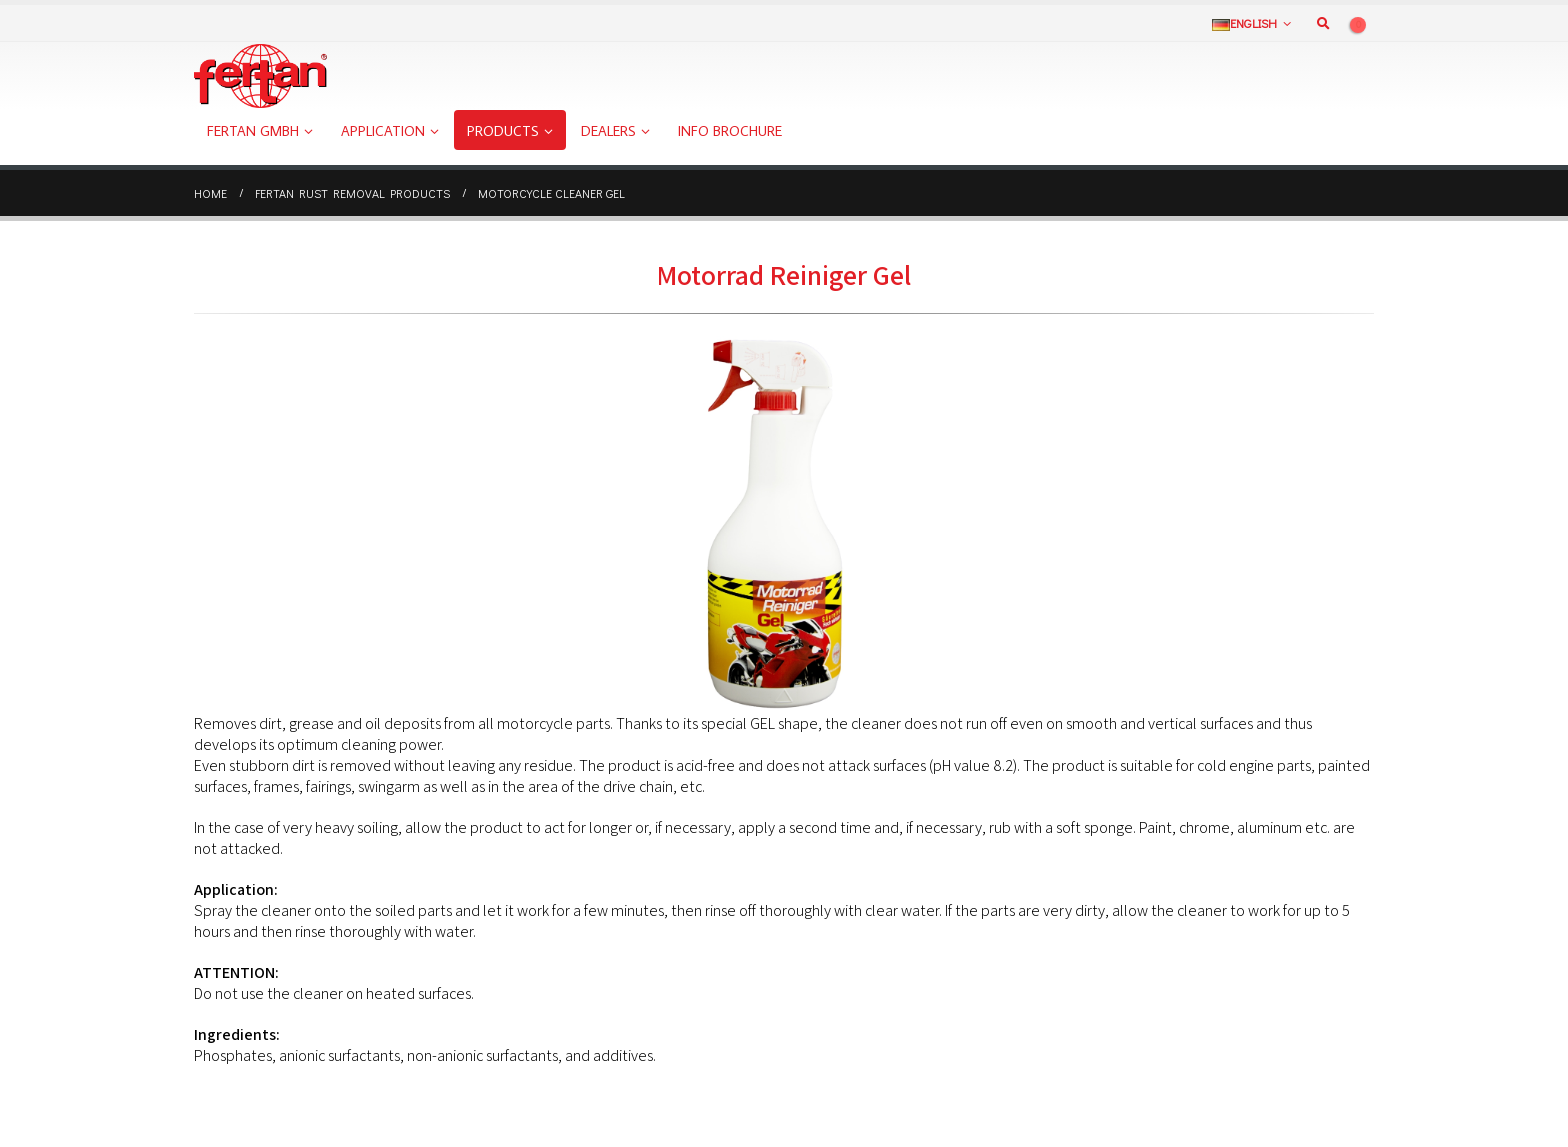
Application (383, 131)
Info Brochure (730, 131)
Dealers (608, 131)
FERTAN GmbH (253, 131)
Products (503, 131)
